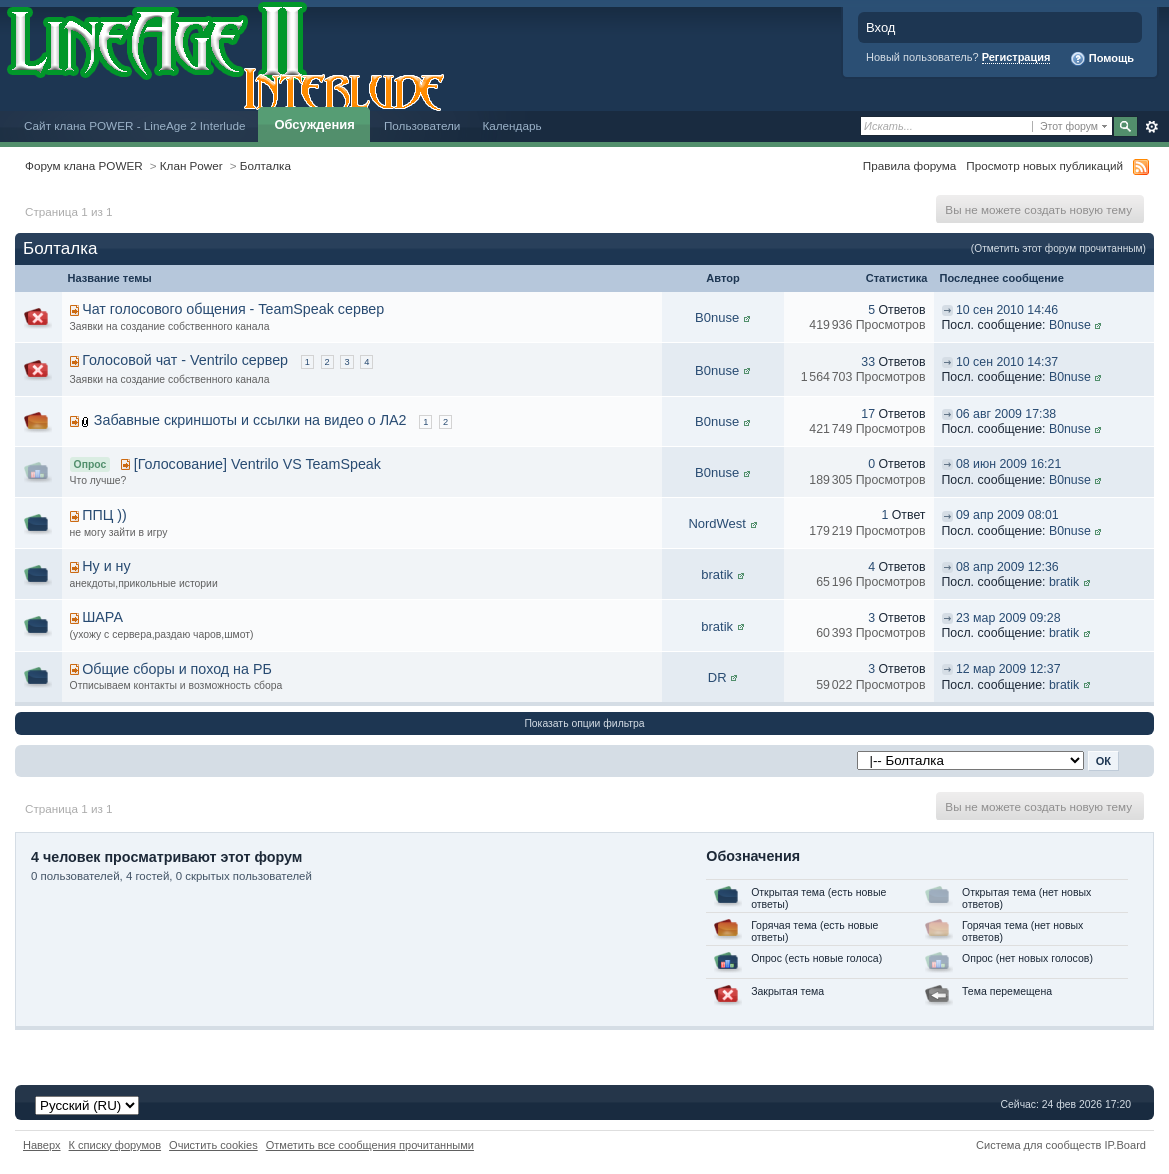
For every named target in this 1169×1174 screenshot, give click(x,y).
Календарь (511, 125)
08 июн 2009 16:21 (1008, 464)
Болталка (265, 165)
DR (717, 677)
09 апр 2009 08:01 (1007, 515)
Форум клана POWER (84, 165)
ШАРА (102, 617)
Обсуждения (314, 124)
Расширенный (1151, 127)
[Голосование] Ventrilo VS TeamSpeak (257, 464)
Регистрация (1016, 57)
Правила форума (909, 165)
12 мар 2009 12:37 (1008, 669)
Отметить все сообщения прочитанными (370, 1145)
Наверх (42, 1145)
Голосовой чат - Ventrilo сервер (185, 360)
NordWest (717, 523)
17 (868, 414)
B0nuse (717, 317)
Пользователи (422, 125)
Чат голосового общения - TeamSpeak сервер (233, 309)
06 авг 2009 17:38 (1006, 414)
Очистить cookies (213, 1145)
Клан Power (191, 165)
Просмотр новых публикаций (1044, 165)
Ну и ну (106, 566)
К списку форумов (115, 1145)
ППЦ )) (104, 515)
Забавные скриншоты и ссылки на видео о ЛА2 (250, 420)
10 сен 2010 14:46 (1007, 310)
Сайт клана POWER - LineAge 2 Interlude (134, 125)
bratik (717, 574)
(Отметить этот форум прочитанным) (1058, 248)
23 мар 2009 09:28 (1008, 618)
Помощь (1102, 59)
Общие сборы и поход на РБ (177, 669)
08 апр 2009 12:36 (1007, 567)
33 (868, 362)
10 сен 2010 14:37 (1007, 362)
